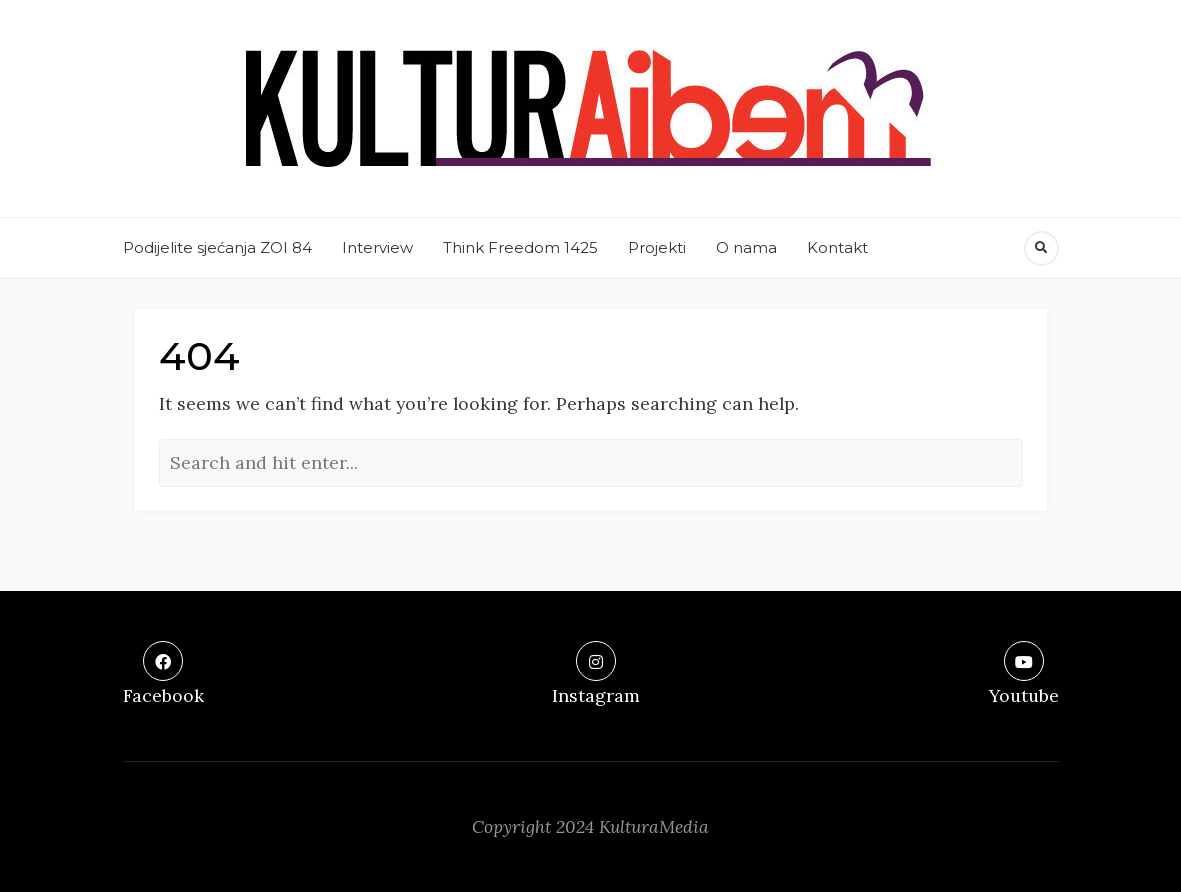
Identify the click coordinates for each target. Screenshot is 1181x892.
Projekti (657, 247)
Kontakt (837, 247)
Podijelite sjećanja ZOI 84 (217, 247)
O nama (746, 247)
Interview (377, 247)
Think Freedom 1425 (520, 247)
